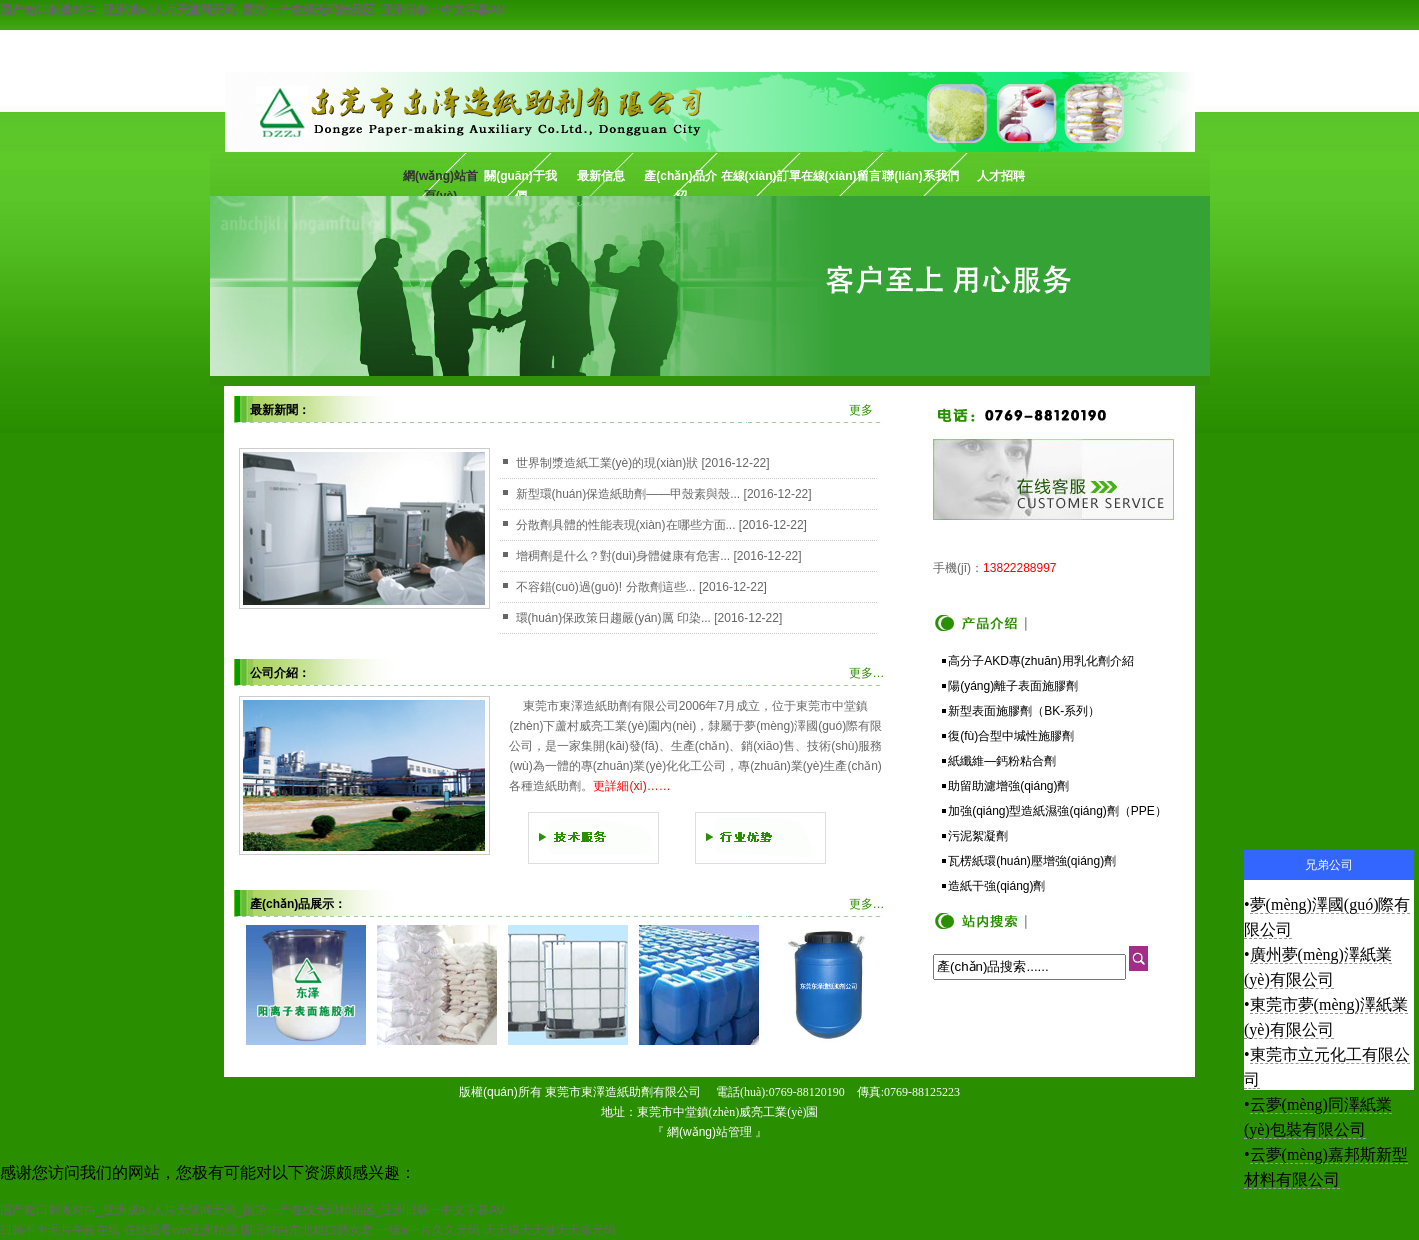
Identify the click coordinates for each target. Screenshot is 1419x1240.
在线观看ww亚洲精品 (180, 1230)
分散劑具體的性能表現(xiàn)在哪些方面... (626, 525)
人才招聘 (1001, 176)
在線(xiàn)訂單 (761, 176)
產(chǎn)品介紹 (680, 182)
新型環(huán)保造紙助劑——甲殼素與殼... (628, 494)
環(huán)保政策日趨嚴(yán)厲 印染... (613, 618)
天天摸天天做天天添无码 (550, 1230)
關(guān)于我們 (520, 182)
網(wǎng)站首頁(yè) (440, 182)
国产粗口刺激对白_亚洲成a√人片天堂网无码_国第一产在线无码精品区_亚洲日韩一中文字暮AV (252, 10)
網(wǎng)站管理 (709, 1132)
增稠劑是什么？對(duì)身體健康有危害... (623, 556)
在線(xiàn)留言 (841, 176)
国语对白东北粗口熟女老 (307, 1230)
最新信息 (601, 176)
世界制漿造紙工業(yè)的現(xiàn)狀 (607, 463)
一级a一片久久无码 (428, 1230)
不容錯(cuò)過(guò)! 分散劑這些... (606, 587)
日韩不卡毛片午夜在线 (60, 1230)
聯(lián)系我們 (920, 176)
